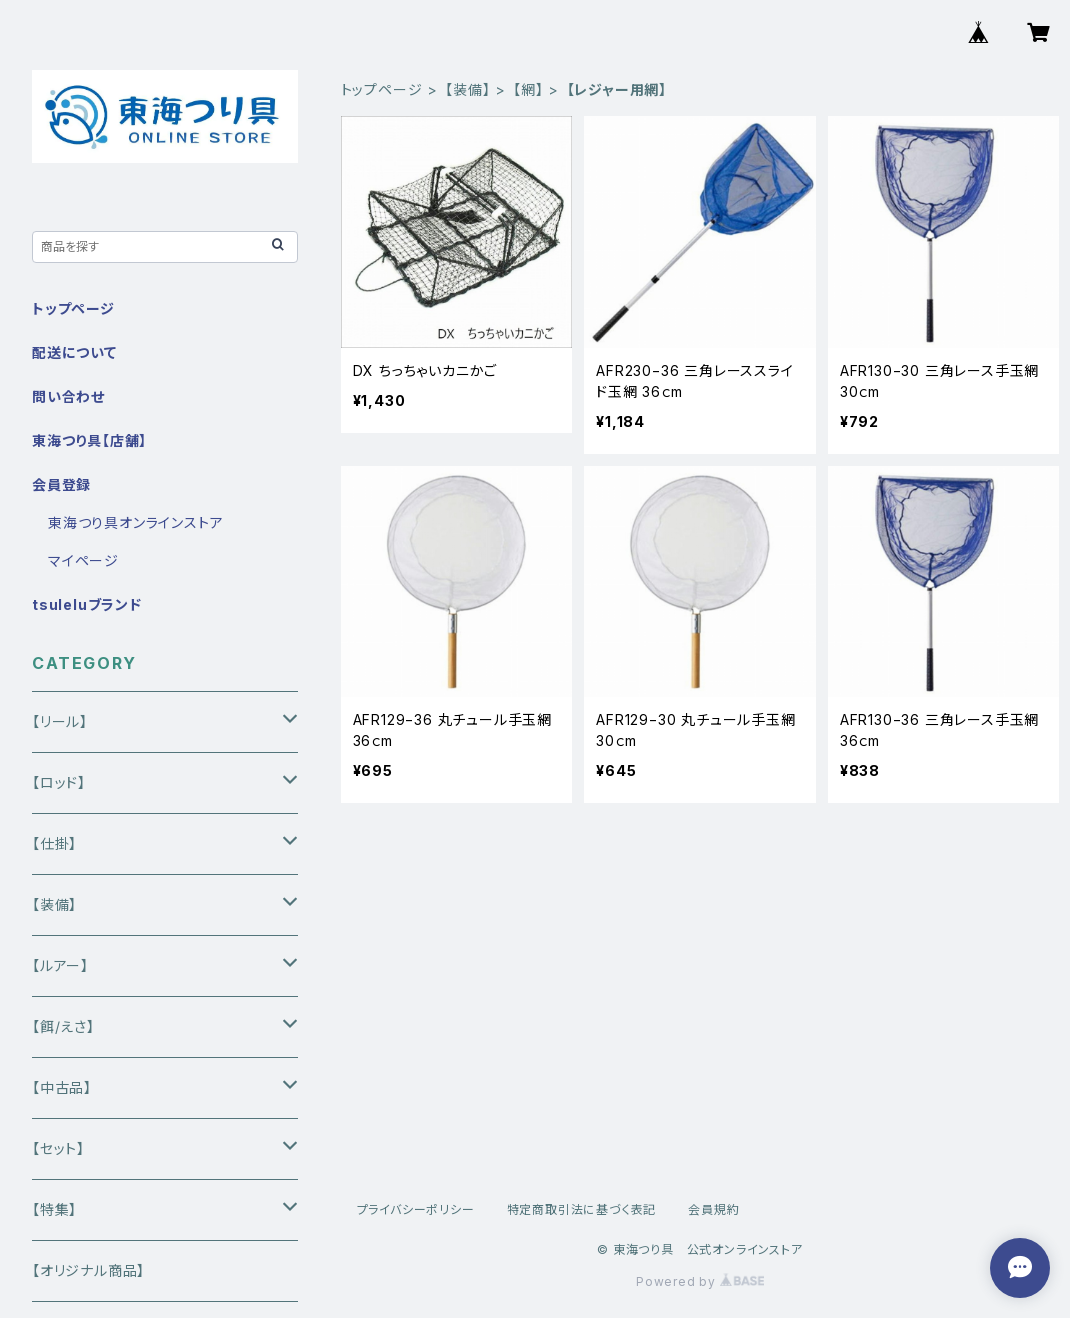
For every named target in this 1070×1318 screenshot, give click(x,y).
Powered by (700, 1281)
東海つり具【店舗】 (89, 440)
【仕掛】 (54, 843)
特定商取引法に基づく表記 (582, 1209)
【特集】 (54, 1209)
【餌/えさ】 (63, 1026)
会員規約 (713, 1209)
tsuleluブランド (87, 604)
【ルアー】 (60, 965)
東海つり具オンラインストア (135, 522)
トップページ (382, 89)
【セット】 (58, 1148)
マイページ (83, 560)
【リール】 (60, 721)
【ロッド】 (59, 782)
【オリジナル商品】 (88, 1270)
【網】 (528, 89)
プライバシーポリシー (416, 1209)
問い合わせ (68, 396)
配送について (74, 352)
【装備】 (467, 89)
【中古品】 (62, 1087)
